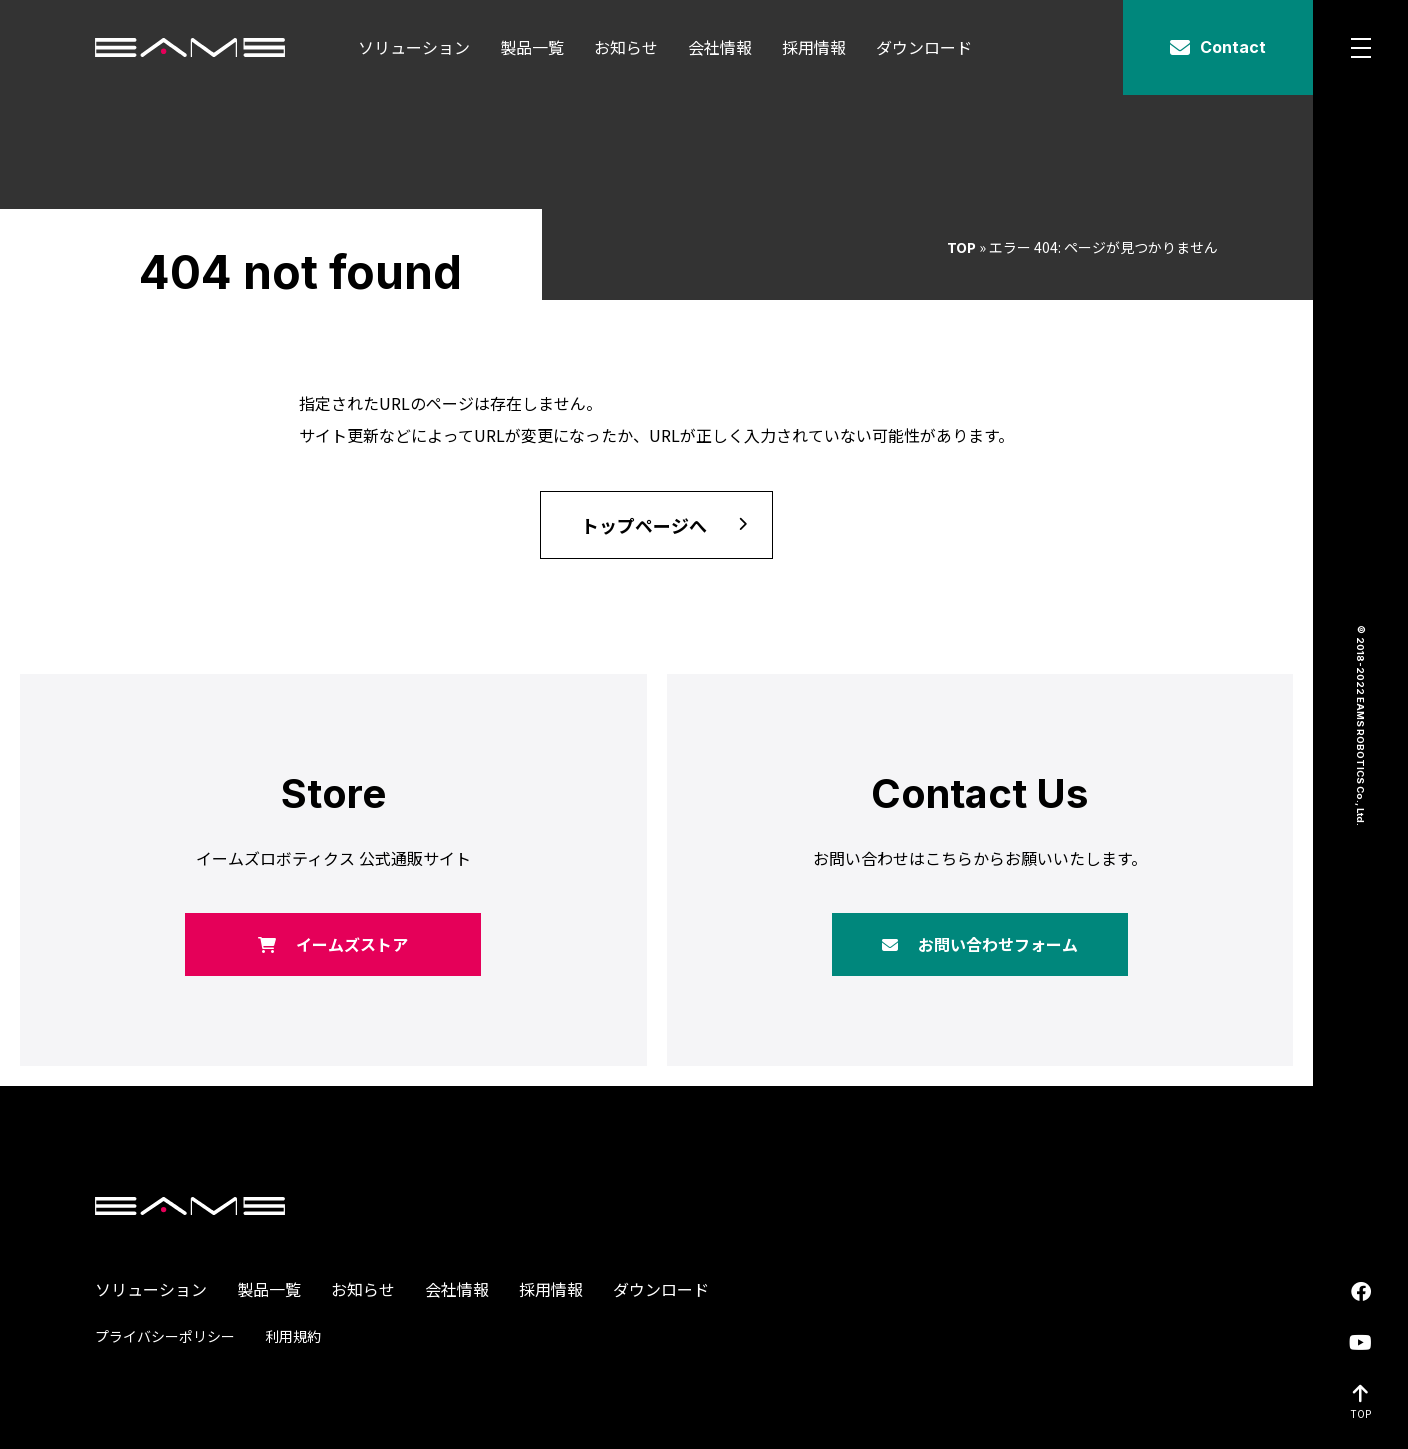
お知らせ (626, 47)
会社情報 (720, 47)
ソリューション (414, 47)
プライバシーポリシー (165, 1336)
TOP (961, 247)
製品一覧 (532, 47)
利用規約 (293, 1336)
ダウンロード (924, 47)
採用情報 (814, 47)
